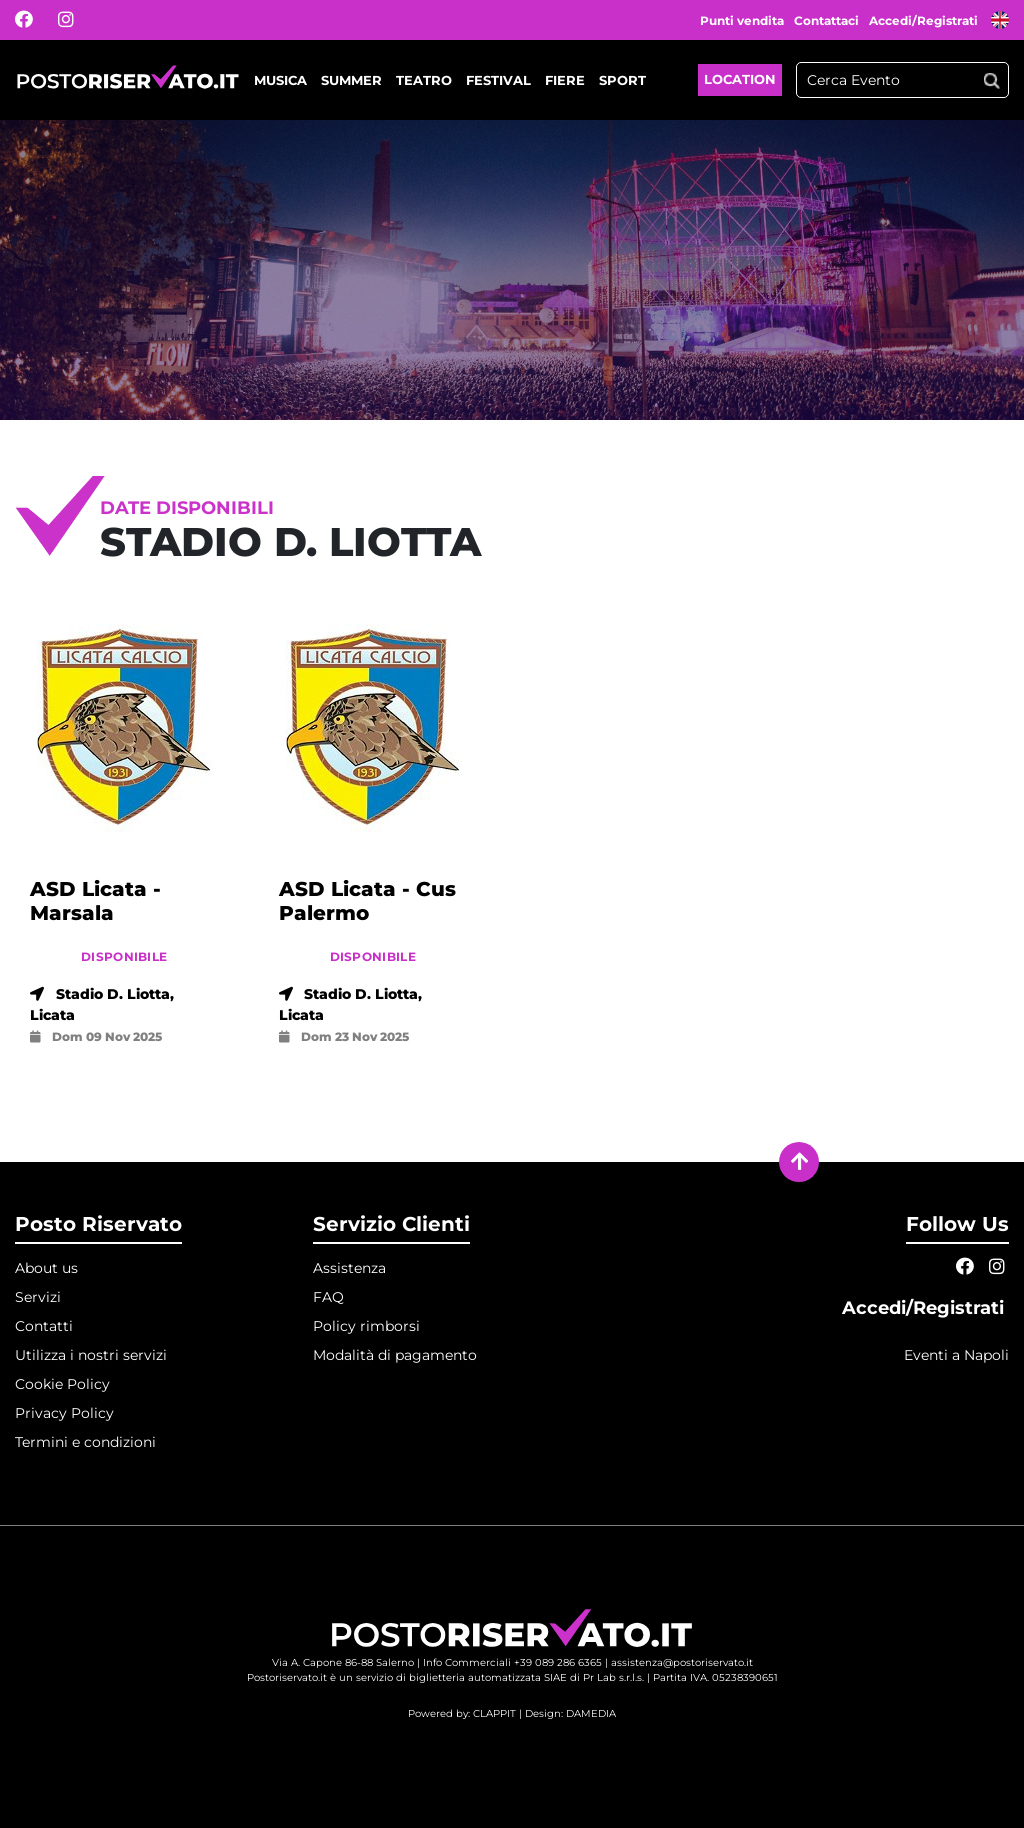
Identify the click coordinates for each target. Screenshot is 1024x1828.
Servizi (38, 1297)
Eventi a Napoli (956, 1355)
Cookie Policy (62, 1384)
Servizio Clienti (391, 1224)
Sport (622, 80)
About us (46, 1268)
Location (740, 79)
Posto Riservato (98, 1224)
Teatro (424, 80)
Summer (351, 80)
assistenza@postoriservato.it (682, 1662)
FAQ (328, 1297)
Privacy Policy (64, 1413)
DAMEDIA (591, 1713)
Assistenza (349, 1268)
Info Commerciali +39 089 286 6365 (512, 1662)
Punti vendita (742, 20)
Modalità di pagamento (395, 1355)
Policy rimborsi (366, 1326)
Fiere (565, 80)
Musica (280, 80)
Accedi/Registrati (925, 20)
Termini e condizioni (85, 1442)
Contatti (44, 1326)
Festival (498, 80)
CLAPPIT (494, 1713)
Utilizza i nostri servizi (91, 1355)
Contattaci (826, 20)
